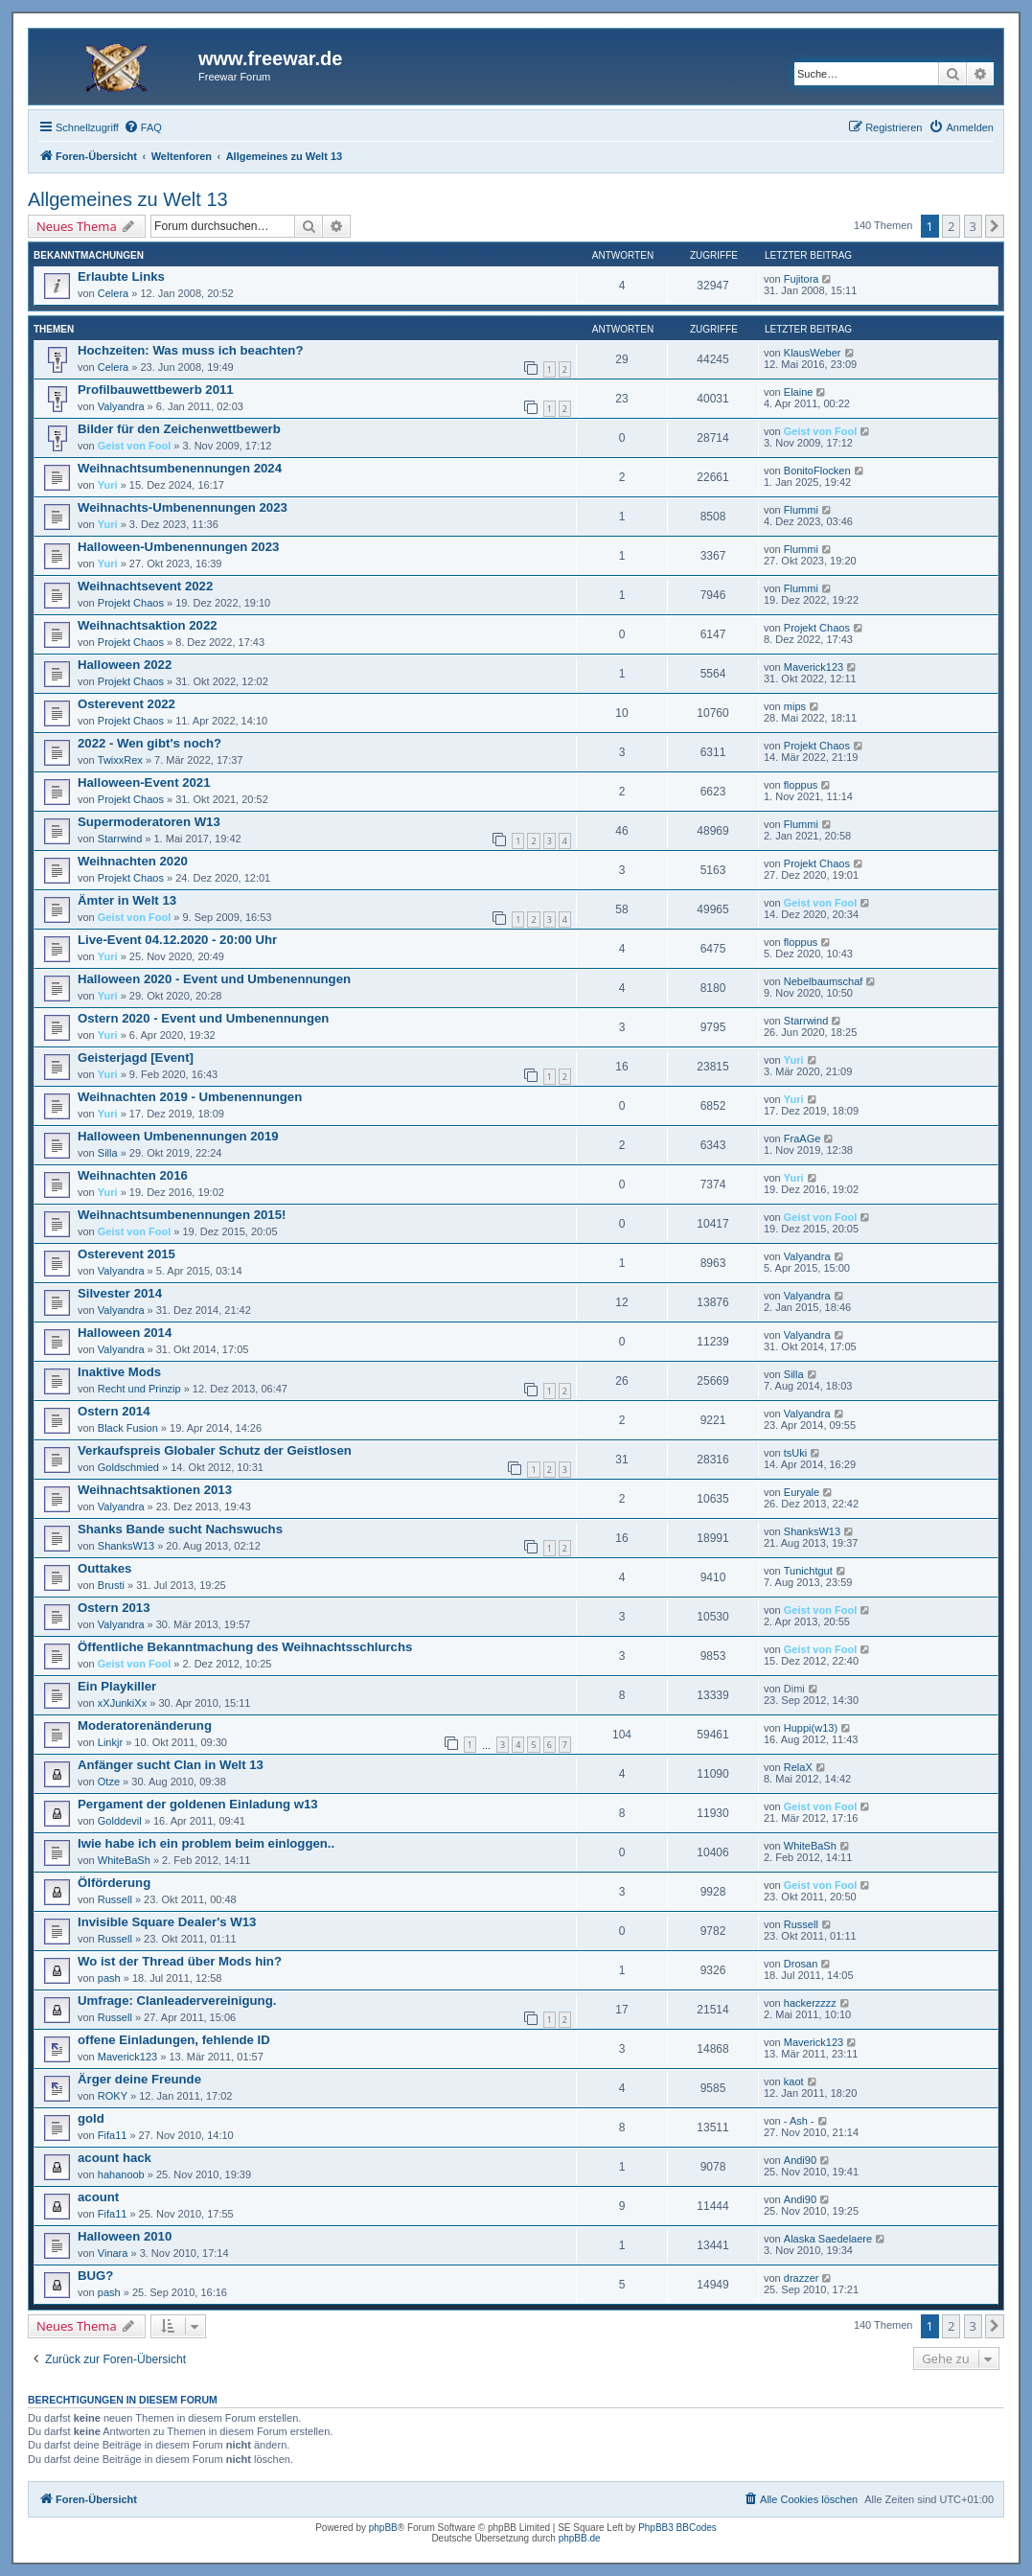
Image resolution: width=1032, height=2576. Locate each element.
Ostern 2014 (114, 1411)
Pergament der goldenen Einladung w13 (198, 1804)
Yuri (108, 485)
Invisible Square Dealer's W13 (167, 1922)
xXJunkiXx (122, 1703)
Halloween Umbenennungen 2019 (178, 1136)
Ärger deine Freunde (139, 2079)
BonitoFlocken (817, 470)
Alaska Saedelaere (828, 2238)
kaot (794, 2081)
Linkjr (110, 1742)
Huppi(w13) (810, 1728)
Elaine (799, 392)
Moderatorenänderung (145, 1725)
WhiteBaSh (124, 1860)
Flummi (801, 510)
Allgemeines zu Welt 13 (128, 199)
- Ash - (799, 2121)
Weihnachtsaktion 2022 (148, 625)
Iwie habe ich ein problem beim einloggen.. (206, 1843)
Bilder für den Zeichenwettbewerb (179, 429)
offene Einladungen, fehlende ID (174, 2040)
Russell (115, 1899)
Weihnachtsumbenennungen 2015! (182, 1215)
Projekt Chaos (131, 603)
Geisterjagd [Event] (136, 1057)
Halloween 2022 (125, 664)
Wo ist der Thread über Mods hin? (180, 1961)
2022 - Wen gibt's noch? (149, 743)
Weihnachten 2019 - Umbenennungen (190, 1097)
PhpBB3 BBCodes (677, 2527)
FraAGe (802, 1138)
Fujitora (801, 279)
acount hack (114, 2157)
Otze (109, 1781)
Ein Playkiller (117, 1686)
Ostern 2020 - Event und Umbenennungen (203, 1018)
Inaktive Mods (119, 1372)
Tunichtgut (808, 1570)
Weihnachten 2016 (133, 1175)
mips (795, 706)
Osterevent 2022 (126, 704)
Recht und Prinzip (139, 1388)
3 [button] (973, 226)
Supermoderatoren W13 (149, 822)
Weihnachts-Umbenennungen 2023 (182, 507)
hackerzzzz (810, 2003)
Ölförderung (114, 1882)
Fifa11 (112, 2135)
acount (98, 2197)
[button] (994, 226)
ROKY (112, 2096)
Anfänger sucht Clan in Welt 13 (171, 1765)
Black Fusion (128, 1428)
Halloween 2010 (125, 2236)
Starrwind (120, 838)
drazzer (801, 2278)
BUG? (95, 2275)
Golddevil (120, 1821)
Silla (108, 1153)
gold (91, 2118)
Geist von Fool (134, 445)
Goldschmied (128, 1467)
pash (109, 1978)
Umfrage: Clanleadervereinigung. (177, 2000)
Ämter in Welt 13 (127, 900)
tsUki (795, 1453)
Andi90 (800, 2160)
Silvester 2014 (120, 1293)
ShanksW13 (126, 1546)
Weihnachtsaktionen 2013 (155, 1490)
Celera (113, 293)
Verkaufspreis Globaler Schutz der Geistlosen (215, 1450)
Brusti (111, 1585)
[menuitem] (143, 127)
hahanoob (121, 2174)
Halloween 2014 (125, 1332)
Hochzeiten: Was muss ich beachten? (190, 350)
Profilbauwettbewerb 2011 (156, 389)
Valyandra (121, 406)
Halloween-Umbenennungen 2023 (178, 547)
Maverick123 (813, 667)
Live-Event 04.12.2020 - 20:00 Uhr (177, 939)
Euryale (801, 1492)
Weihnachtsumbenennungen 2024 (180, 468)
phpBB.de (580, 2538)
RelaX (798, 1767)
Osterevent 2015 (126, 1254)
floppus (800, 785)
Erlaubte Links (121, 276)
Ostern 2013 (114, 1607)
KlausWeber (812, 352)
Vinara (113, 2253)
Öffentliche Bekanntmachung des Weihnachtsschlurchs (245, 1647)
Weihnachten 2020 (133, 861)
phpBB (383, 2527)
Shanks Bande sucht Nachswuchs (180, 1529)
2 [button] (951, 226)
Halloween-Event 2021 (144, 782)
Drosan (800, 1963)
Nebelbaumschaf (823, 981)
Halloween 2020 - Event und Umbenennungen (214, 979)
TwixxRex (120, 760)
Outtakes (104, 1568)
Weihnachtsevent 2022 (145, 586)
